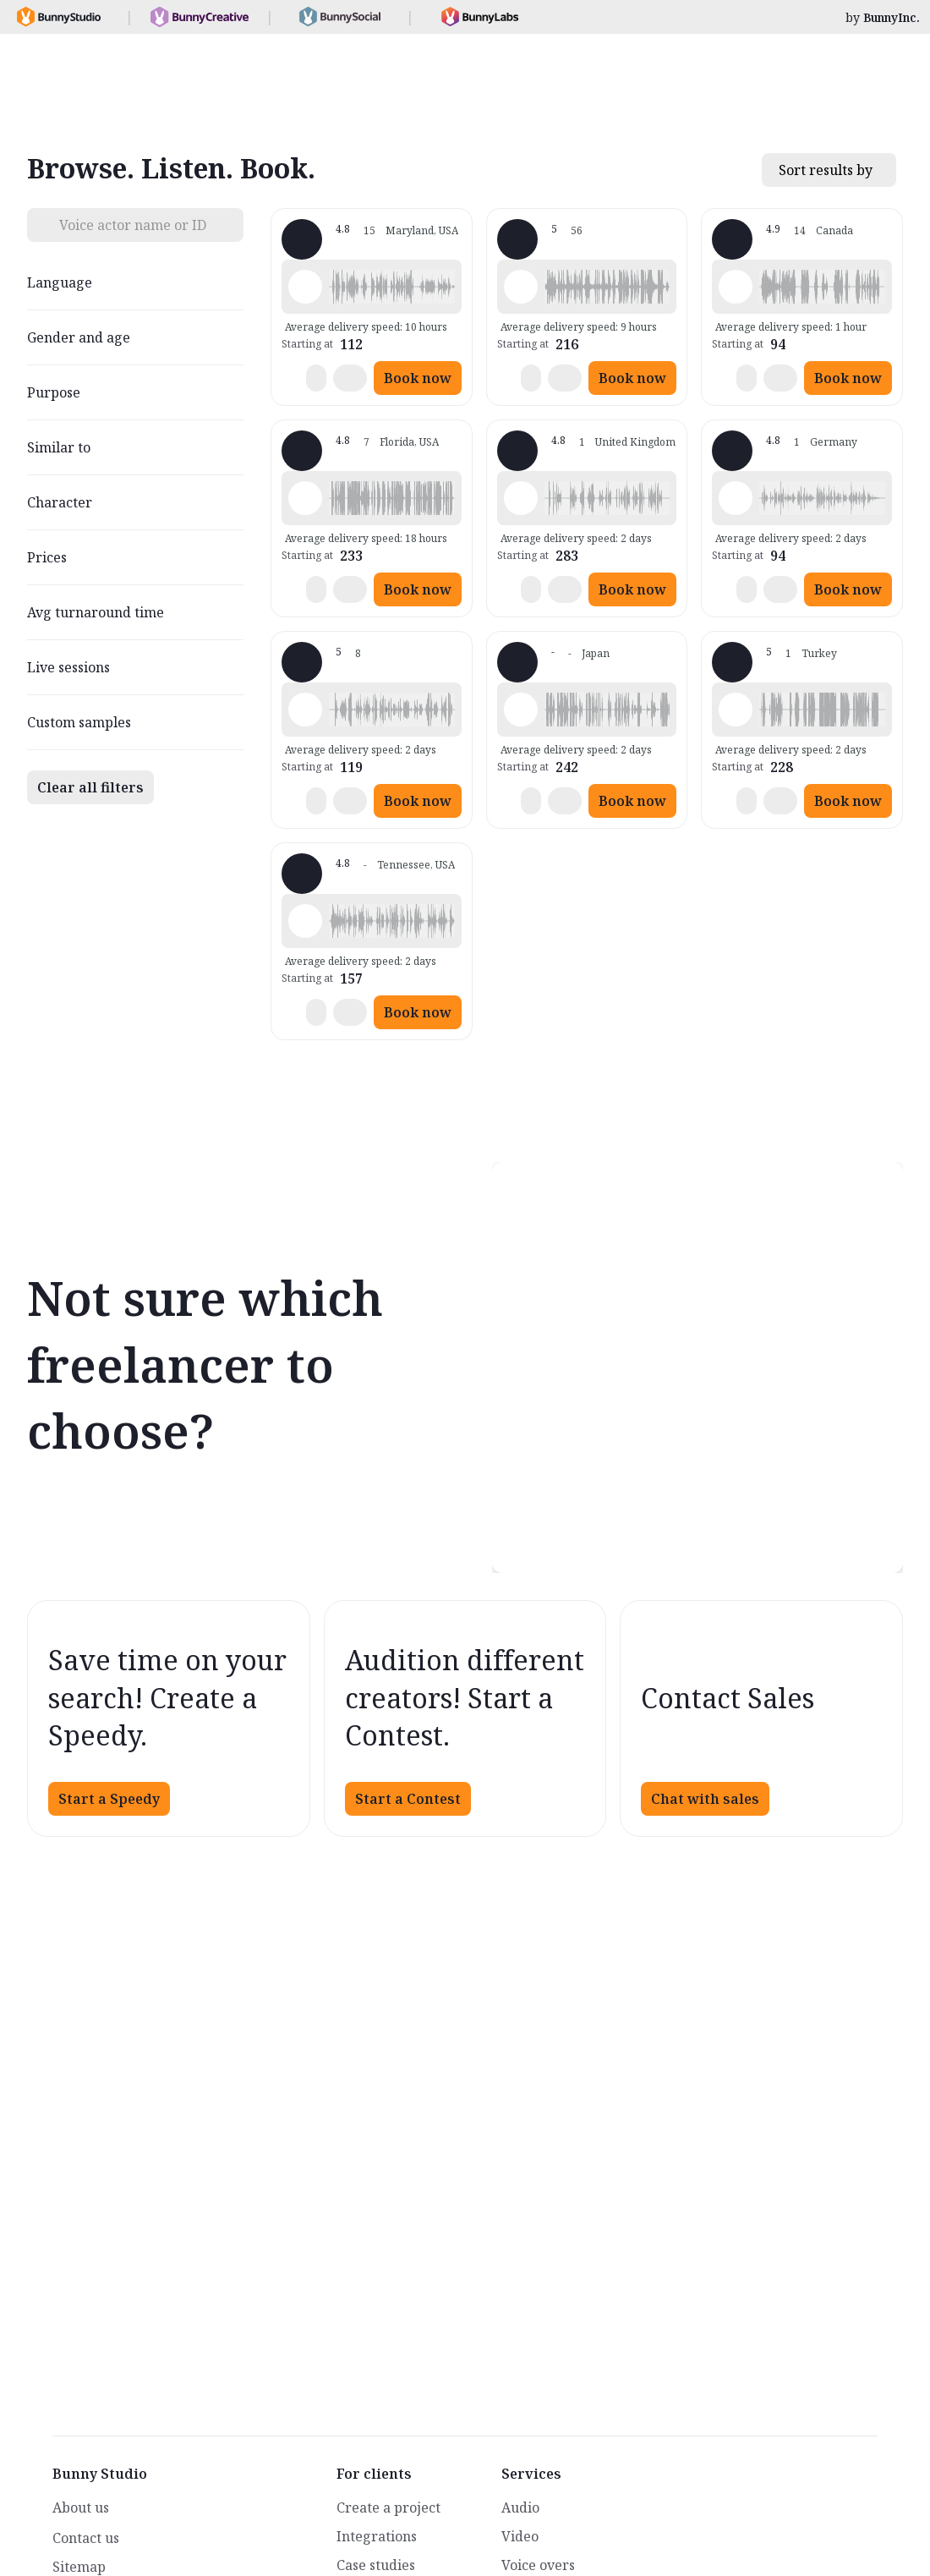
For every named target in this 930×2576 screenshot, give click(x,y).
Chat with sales (705, 1798)
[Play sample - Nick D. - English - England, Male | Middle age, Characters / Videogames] (521, 498)
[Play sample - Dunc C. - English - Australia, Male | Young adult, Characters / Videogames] (305, 709)
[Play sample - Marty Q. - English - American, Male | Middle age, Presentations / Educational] (305, 921)
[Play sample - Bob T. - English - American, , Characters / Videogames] (305, 498)
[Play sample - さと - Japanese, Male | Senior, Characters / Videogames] (521, 709)
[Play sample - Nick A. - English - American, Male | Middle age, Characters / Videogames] (735, 287)
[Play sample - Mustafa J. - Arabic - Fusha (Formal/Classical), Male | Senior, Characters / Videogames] (735, 709)
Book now (417, 378)
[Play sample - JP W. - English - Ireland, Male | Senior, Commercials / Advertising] (521, 287)
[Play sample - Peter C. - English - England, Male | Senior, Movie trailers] (305, 287)
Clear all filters (90, 787)
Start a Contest (408, 1798)
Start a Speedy (109, 1798)
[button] (392, 287)
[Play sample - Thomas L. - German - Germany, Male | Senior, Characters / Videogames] (735, 498)
